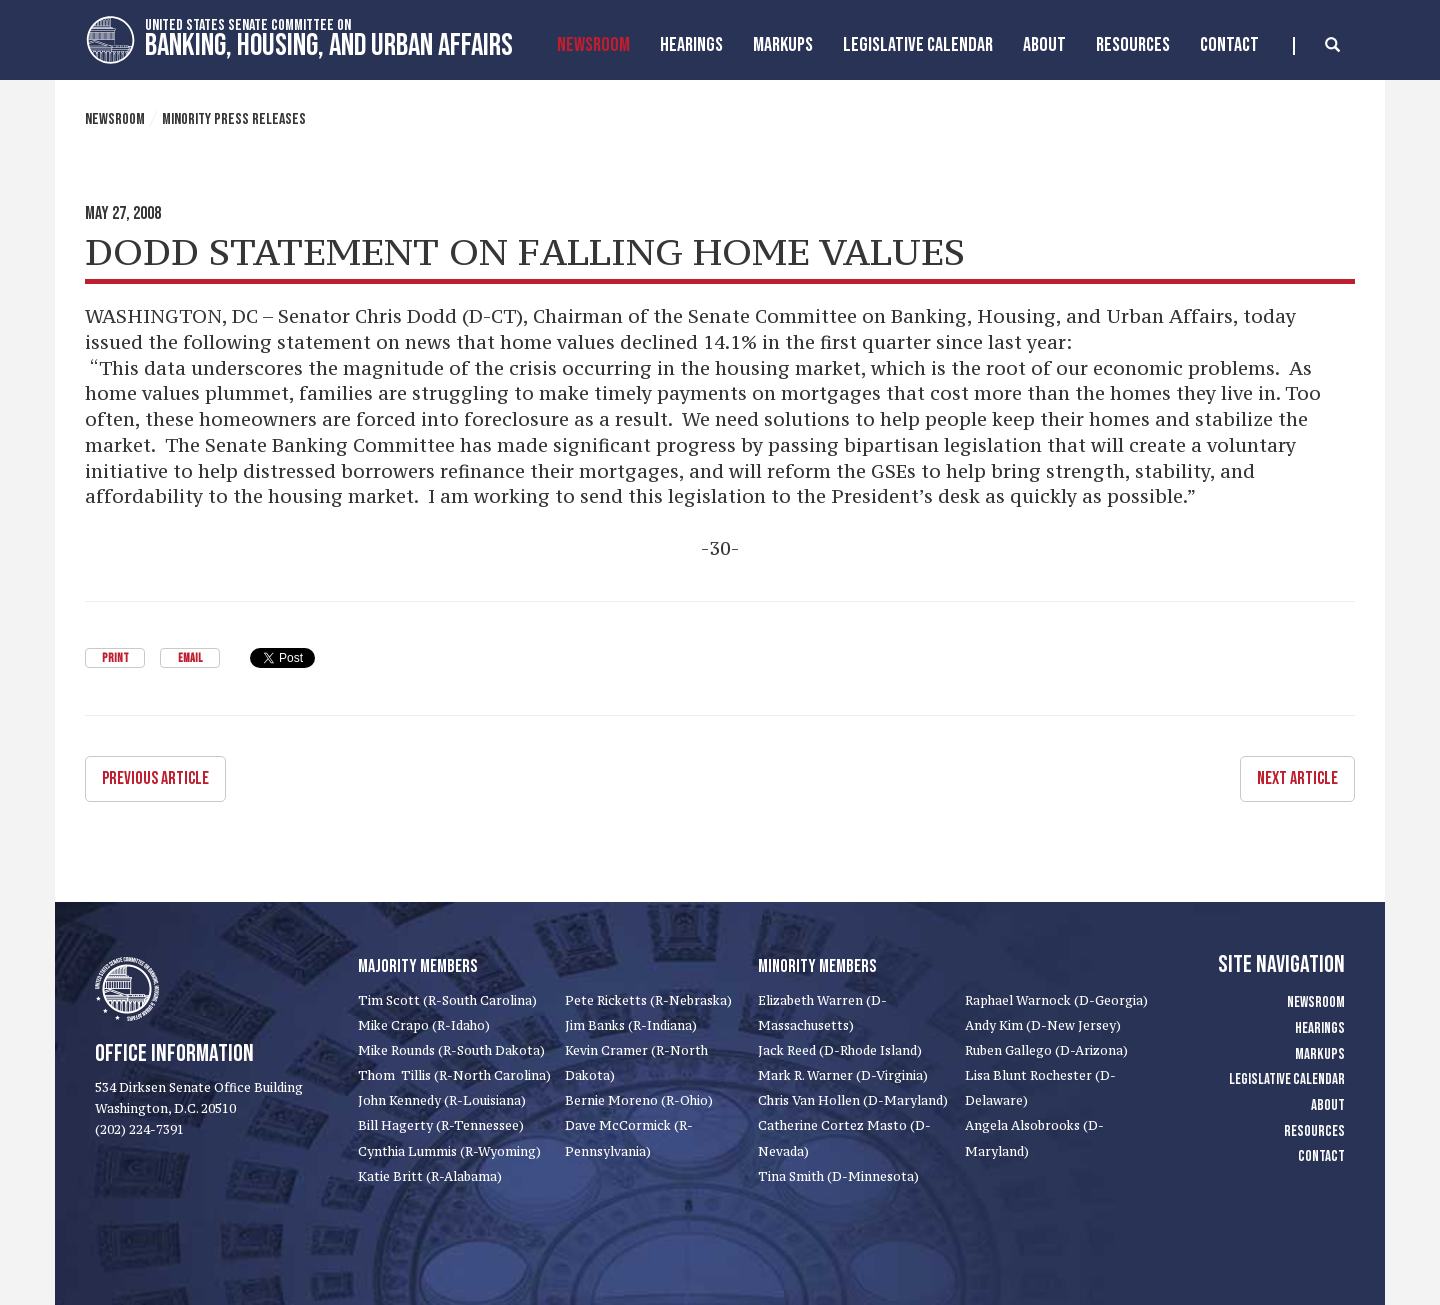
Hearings (691, 45)
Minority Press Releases (234, 119)
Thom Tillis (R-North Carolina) (454, 1075)
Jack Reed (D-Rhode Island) (840, 1050)
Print (115, 658)
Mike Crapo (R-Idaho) (424, 1025)
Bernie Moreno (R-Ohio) (639, 1100)
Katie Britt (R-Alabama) (430, 1176)
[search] (1316, 46)
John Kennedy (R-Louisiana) (442, 1100)
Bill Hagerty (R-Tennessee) (441, 1125)
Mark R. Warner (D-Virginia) (843, 1075)
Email (190, 658)
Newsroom (593, 45)
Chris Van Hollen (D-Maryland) (853, 1100)
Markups (1320, 1054)
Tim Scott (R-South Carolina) (447, 1000)
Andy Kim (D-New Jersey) (1043, 1025)
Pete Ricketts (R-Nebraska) (648, 1000)
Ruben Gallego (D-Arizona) (1046, 1050)
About (1044, 45)
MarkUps (783, 45)
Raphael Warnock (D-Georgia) (1056, 1000)
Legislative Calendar (918, 45)
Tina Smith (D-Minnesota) (838, 1176)
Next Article (1297, 778)
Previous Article (155, 778)
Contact (1229, 45)
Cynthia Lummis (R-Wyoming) (449, 1151)
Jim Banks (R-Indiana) (631, 1025)
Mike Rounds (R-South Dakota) (451, 1050)
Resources (1133, 45)
